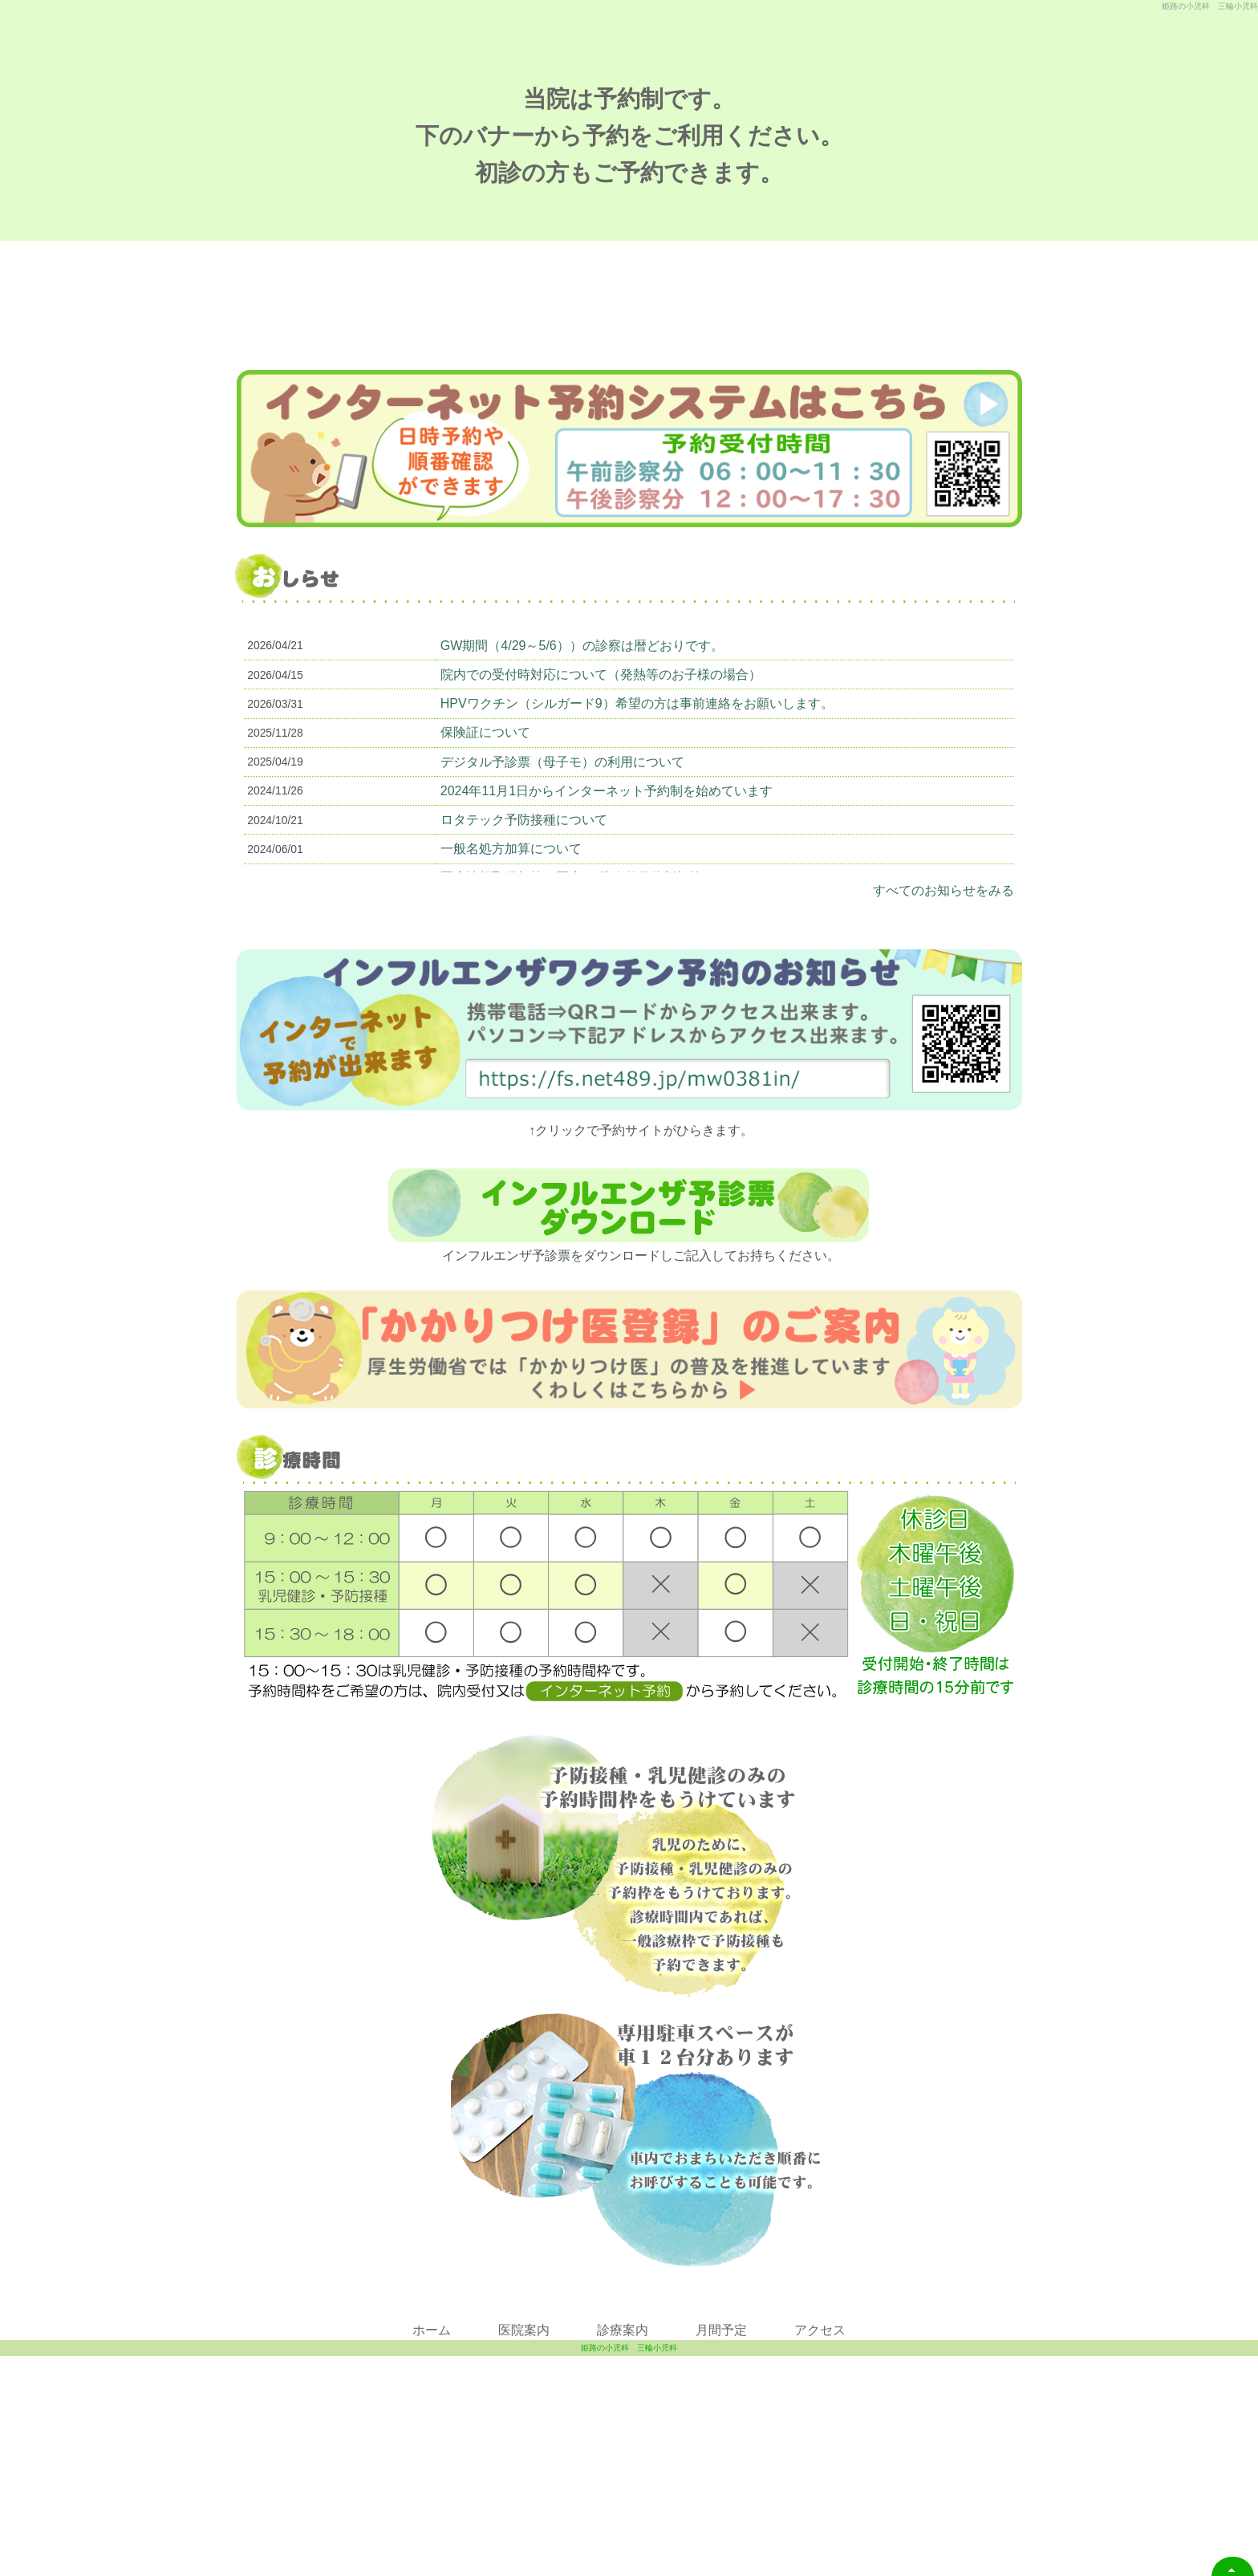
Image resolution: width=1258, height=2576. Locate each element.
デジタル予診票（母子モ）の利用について (562, 821)
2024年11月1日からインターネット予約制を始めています (606, 850)
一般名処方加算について (511, 908)
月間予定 (721, 2389)
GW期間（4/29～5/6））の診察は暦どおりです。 (582, 705)
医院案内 (524, 2389)
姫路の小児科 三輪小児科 (629, 2567)
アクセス (820, 2389)
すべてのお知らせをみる (943, 950)
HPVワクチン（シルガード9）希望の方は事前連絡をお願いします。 (637, 763)
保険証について (485, 791)
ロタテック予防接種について (523, 879)
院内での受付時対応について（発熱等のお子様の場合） (600, 734)
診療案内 (622, 2389)
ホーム (431, 2389)
